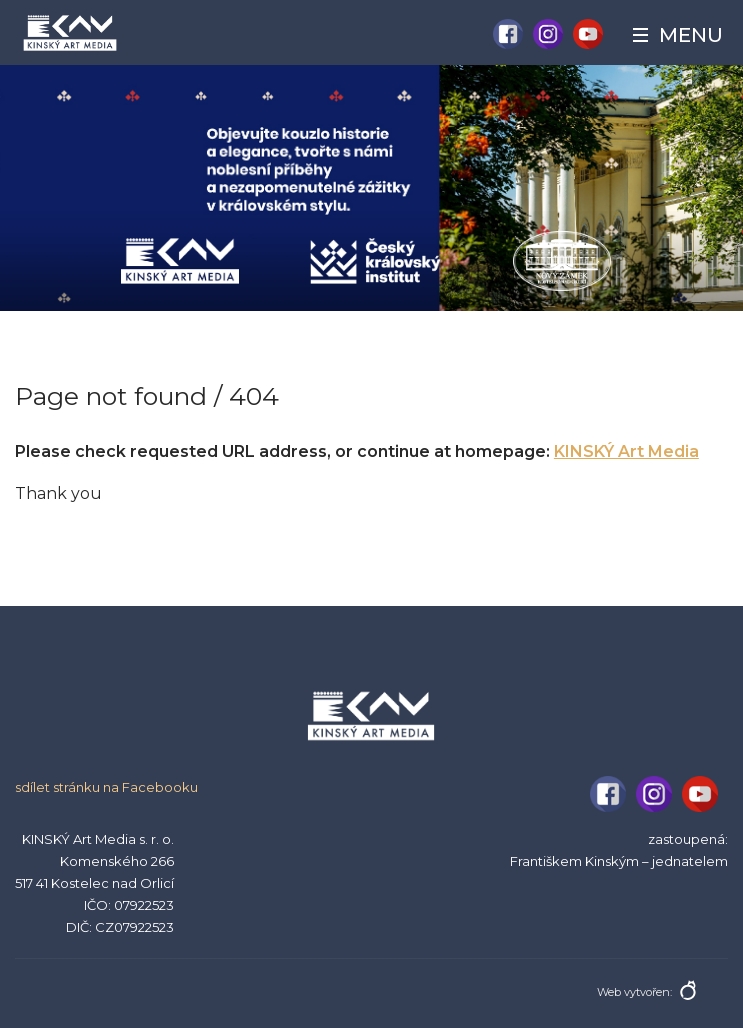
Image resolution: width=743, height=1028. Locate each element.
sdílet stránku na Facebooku (106, 787)
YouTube (588, 34)
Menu (691, 35)
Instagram (548, 34)
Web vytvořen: (634, 992)
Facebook (508, 34)
